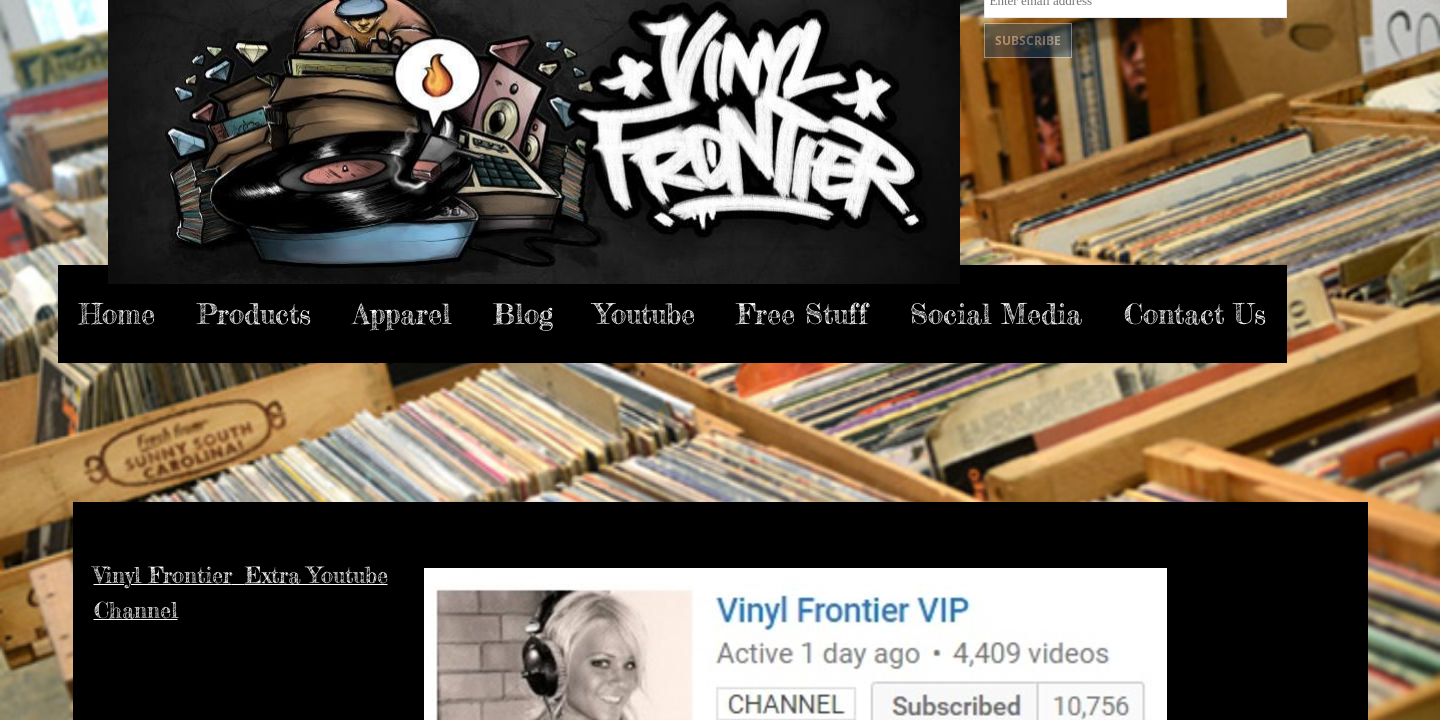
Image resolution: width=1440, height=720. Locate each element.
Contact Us (1195, 314)
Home (117, 314)
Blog (523, 314)
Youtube (645, 314)
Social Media (996, 314)
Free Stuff (802, 314)
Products (254, 314)
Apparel (402, 314)
